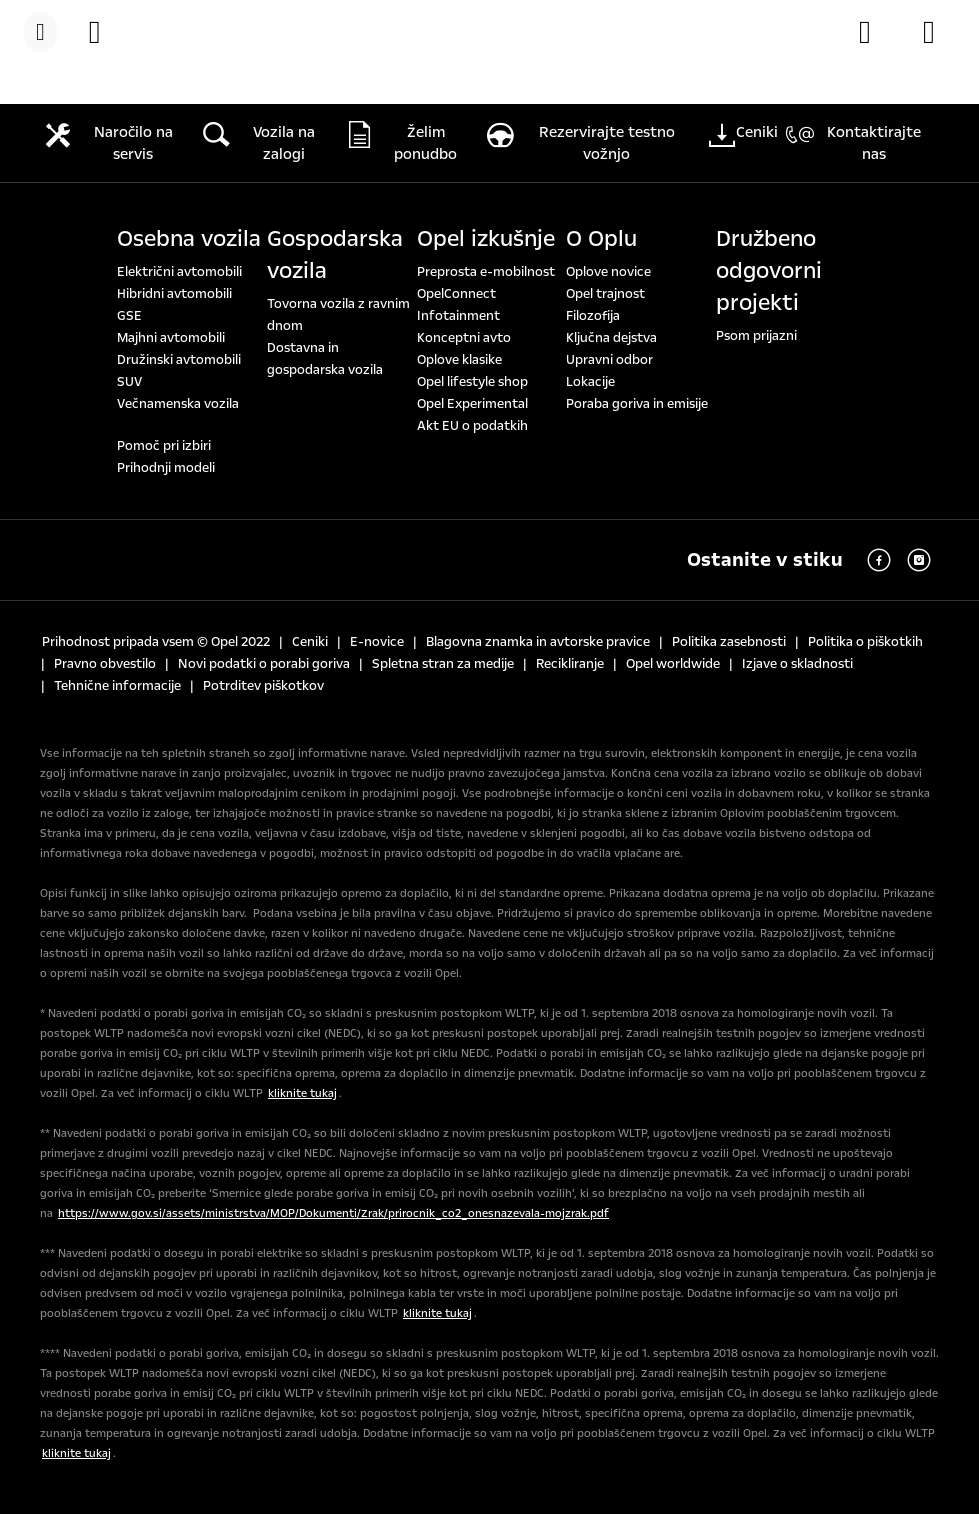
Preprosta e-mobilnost (486, 272)
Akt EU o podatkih (472, 426)
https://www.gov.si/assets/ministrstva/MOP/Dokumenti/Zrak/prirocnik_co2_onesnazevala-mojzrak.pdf (333, 1213)
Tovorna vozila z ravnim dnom (338, 315)
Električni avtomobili (179, 272)
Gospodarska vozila (335, 255)
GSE (129, 316)
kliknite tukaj (302, 1093)
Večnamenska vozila (178, 404)
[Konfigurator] (875, 32)
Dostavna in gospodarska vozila (325, 359)
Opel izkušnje (486, 239)
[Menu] (40, 32)
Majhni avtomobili (171, 338)
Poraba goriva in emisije (637, 404)
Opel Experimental (472, 404)
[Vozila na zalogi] (105, 32)
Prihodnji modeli (166, 468)
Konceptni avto (464, 338)
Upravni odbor (609, 360)
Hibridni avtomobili (174, 294)
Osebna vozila (189, 239)
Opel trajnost (605, 294)
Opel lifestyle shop (472, 382)
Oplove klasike (459, 360)
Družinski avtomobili (179, 360)
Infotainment (458, 316)
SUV (129, 382)
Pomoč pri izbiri (164, 446)
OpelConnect (456, 294)
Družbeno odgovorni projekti (769, 271)
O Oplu (601, 239)
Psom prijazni (756, 336)
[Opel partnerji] (939, 32)
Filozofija (593, 316)
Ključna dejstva (611, 338)
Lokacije (590, 382)
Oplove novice (608, 272)
